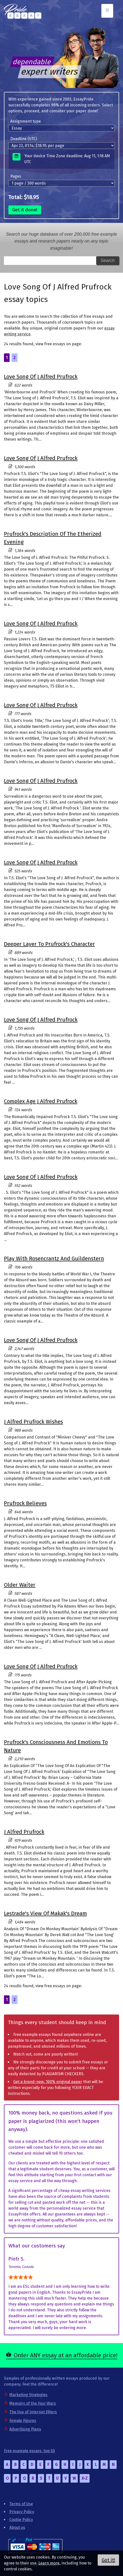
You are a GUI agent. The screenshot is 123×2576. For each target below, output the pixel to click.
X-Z (85, 2478)
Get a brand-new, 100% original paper (47, 2081)
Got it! (108, 2560)
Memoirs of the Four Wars (32, 2403)
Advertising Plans (25, 2429)
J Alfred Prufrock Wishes (33, 1421)
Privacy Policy (21, 2511)
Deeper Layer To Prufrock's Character (49, 944)
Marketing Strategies (28, 2394)
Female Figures (22, 2420)
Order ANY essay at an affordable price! (65, 2355)
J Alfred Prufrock (24, 1831)
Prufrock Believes (25, 1503)
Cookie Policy (21, 2519)
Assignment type (25, 121)
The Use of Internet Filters (33, 2412)
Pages (15, 176)
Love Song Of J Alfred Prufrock (40, 376)
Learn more (49, 2563)
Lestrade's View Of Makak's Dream (45, 1913)
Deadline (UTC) (23, 138)
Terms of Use (21, 2504)
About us (17, 2527)
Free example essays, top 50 (29, 2450)
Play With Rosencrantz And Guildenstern (54, 1258)
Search (108, 260)
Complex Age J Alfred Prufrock (40, 1101)
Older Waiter (19, 1585)
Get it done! (24, 210)
